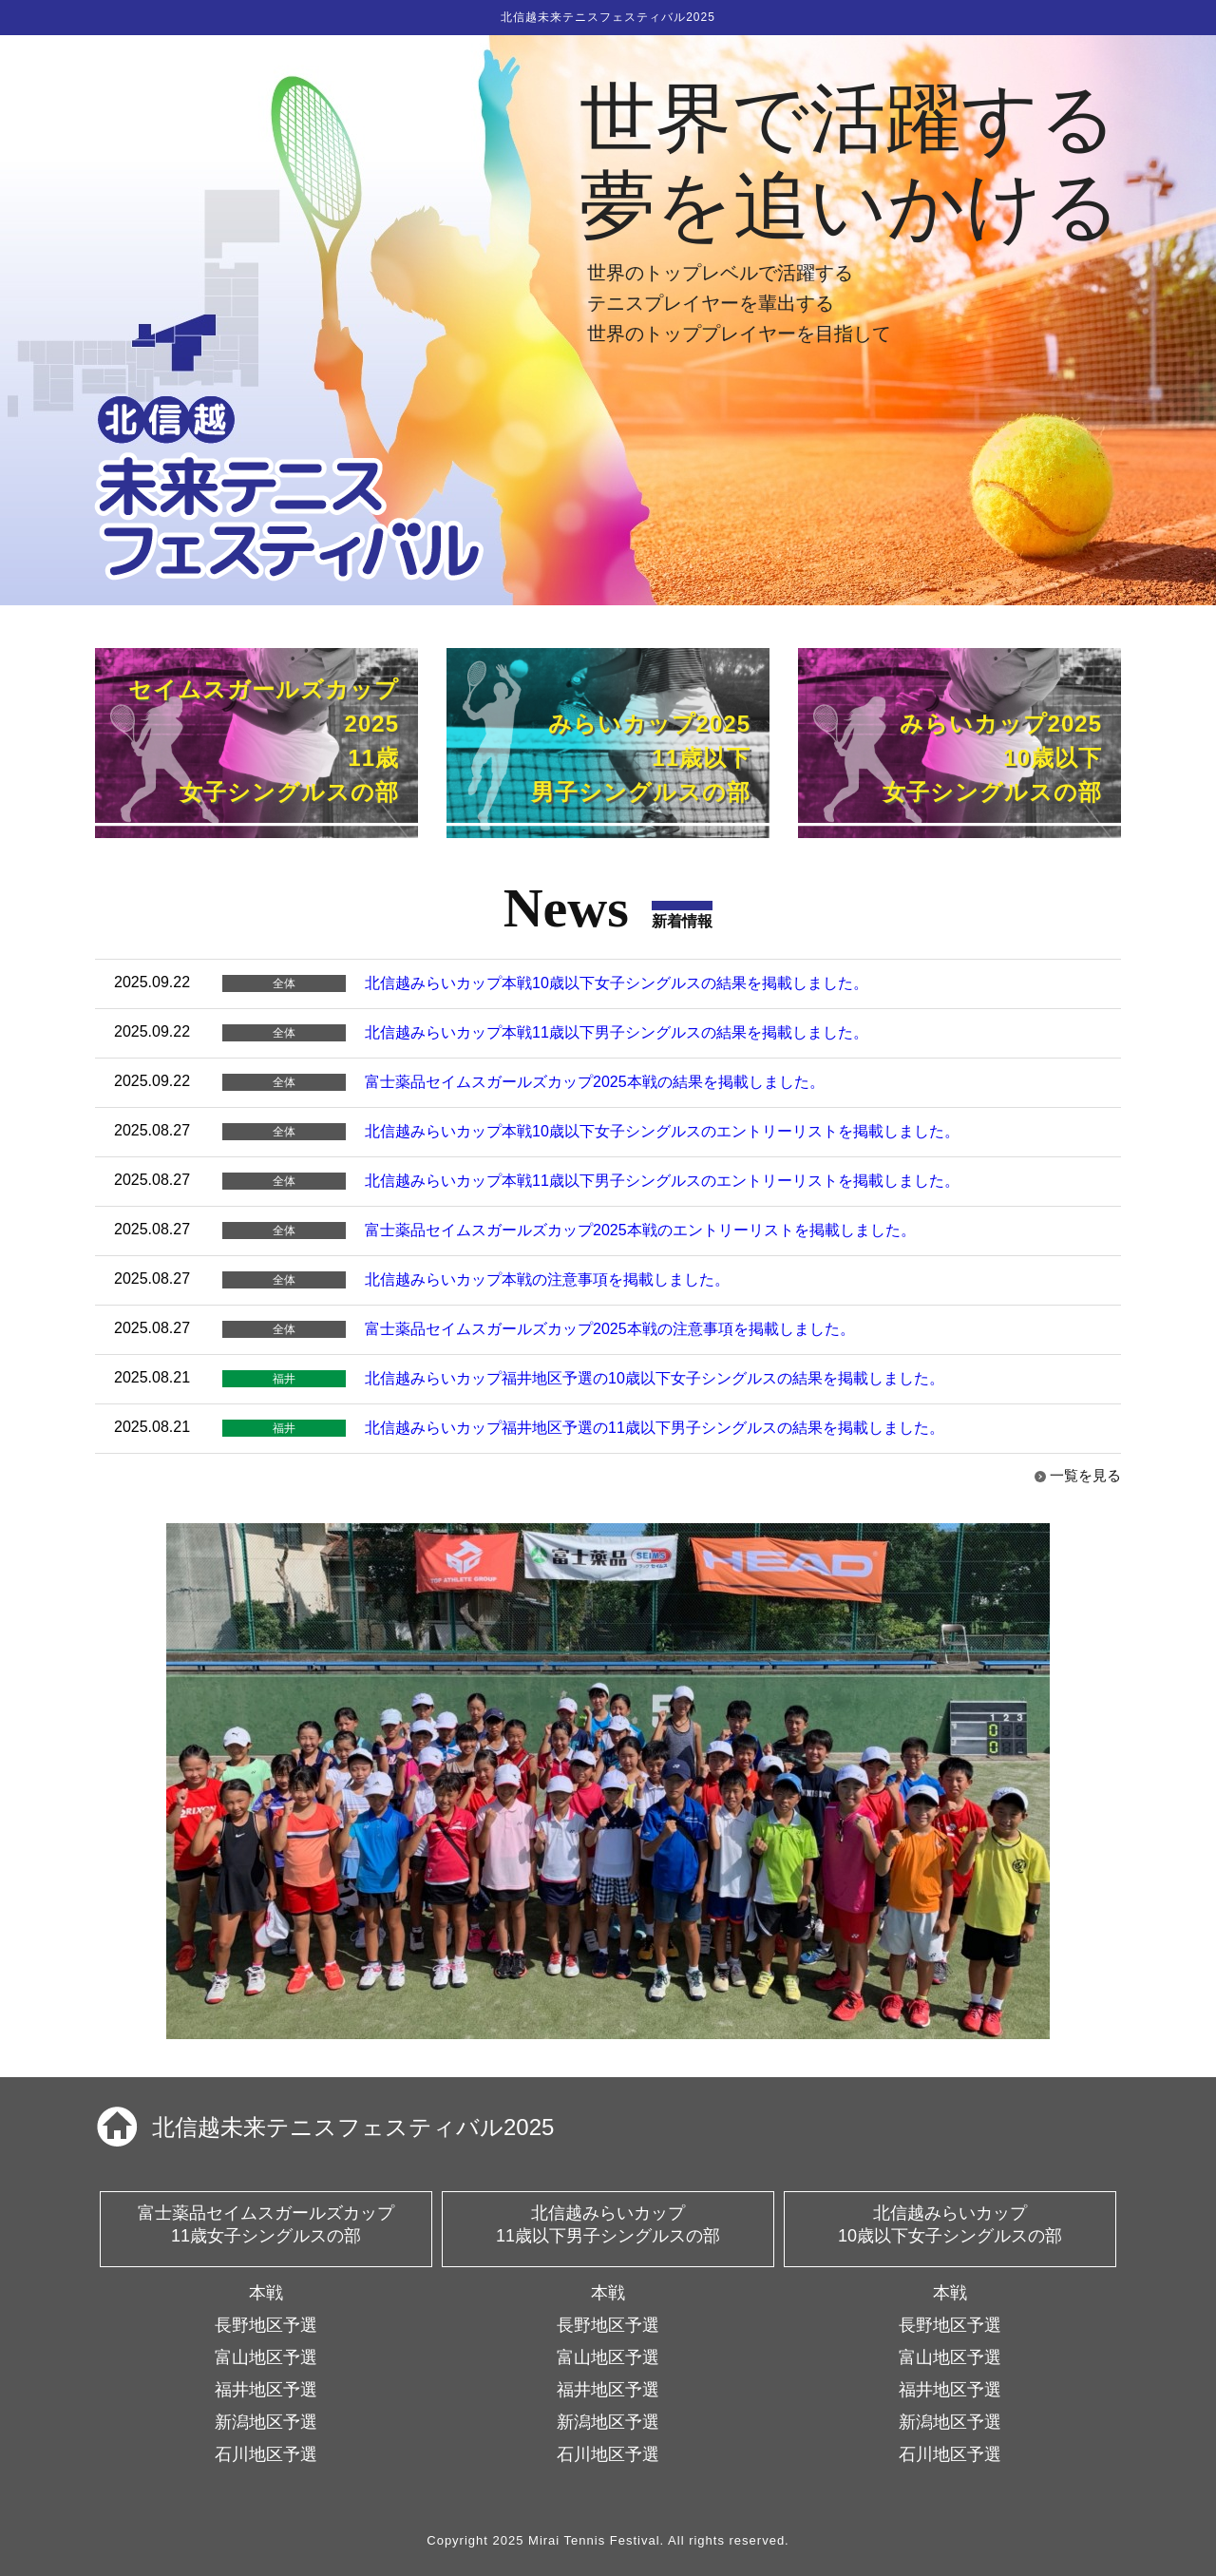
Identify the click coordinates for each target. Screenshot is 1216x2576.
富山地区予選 (266, 2357)
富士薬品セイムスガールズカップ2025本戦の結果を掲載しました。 (595, 1082)
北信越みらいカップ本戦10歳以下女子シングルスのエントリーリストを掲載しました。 (662, 1131)
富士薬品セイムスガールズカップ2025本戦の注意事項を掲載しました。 (610, 1329)
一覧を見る (1085, 1475)
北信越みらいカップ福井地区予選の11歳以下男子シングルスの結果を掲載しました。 (654, 1428)
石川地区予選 (266, 2454)
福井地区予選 (266, 2389)
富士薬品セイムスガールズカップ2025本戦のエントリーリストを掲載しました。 (640, 1230)
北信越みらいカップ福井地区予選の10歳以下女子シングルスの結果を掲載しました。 (654, 1378)
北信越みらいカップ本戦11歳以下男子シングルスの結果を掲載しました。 (616, 1032)
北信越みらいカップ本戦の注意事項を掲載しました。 (547, 1279)
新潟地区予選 (266, 2422)
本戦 (266, 2292)
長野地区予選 (266, 2325)
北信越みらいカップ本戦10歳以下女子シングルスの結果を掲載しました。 (616, 983)
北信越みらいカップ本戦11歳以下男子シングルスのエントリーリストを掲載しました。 (662, 1181)
